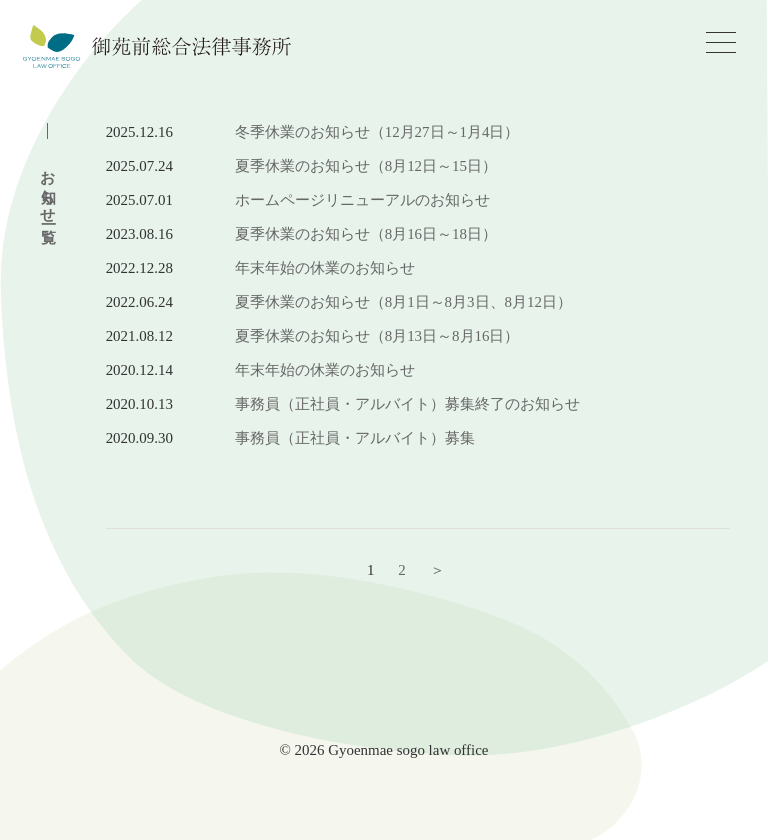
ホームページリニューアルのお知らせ (362, 200)
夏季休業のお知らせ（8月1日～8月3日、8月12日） (403, 302)
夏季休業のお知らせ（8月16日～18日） (366, 234)
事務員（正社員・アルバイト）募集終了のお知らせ (407, 404)
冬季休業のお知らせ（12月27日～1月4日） (377, 132)
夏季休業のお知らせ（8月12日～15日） (366, 166)
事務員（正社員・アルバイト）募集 (355, 438)
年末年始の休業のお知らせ (325, 268)
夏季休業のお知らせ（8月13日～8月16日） (377, 336)
